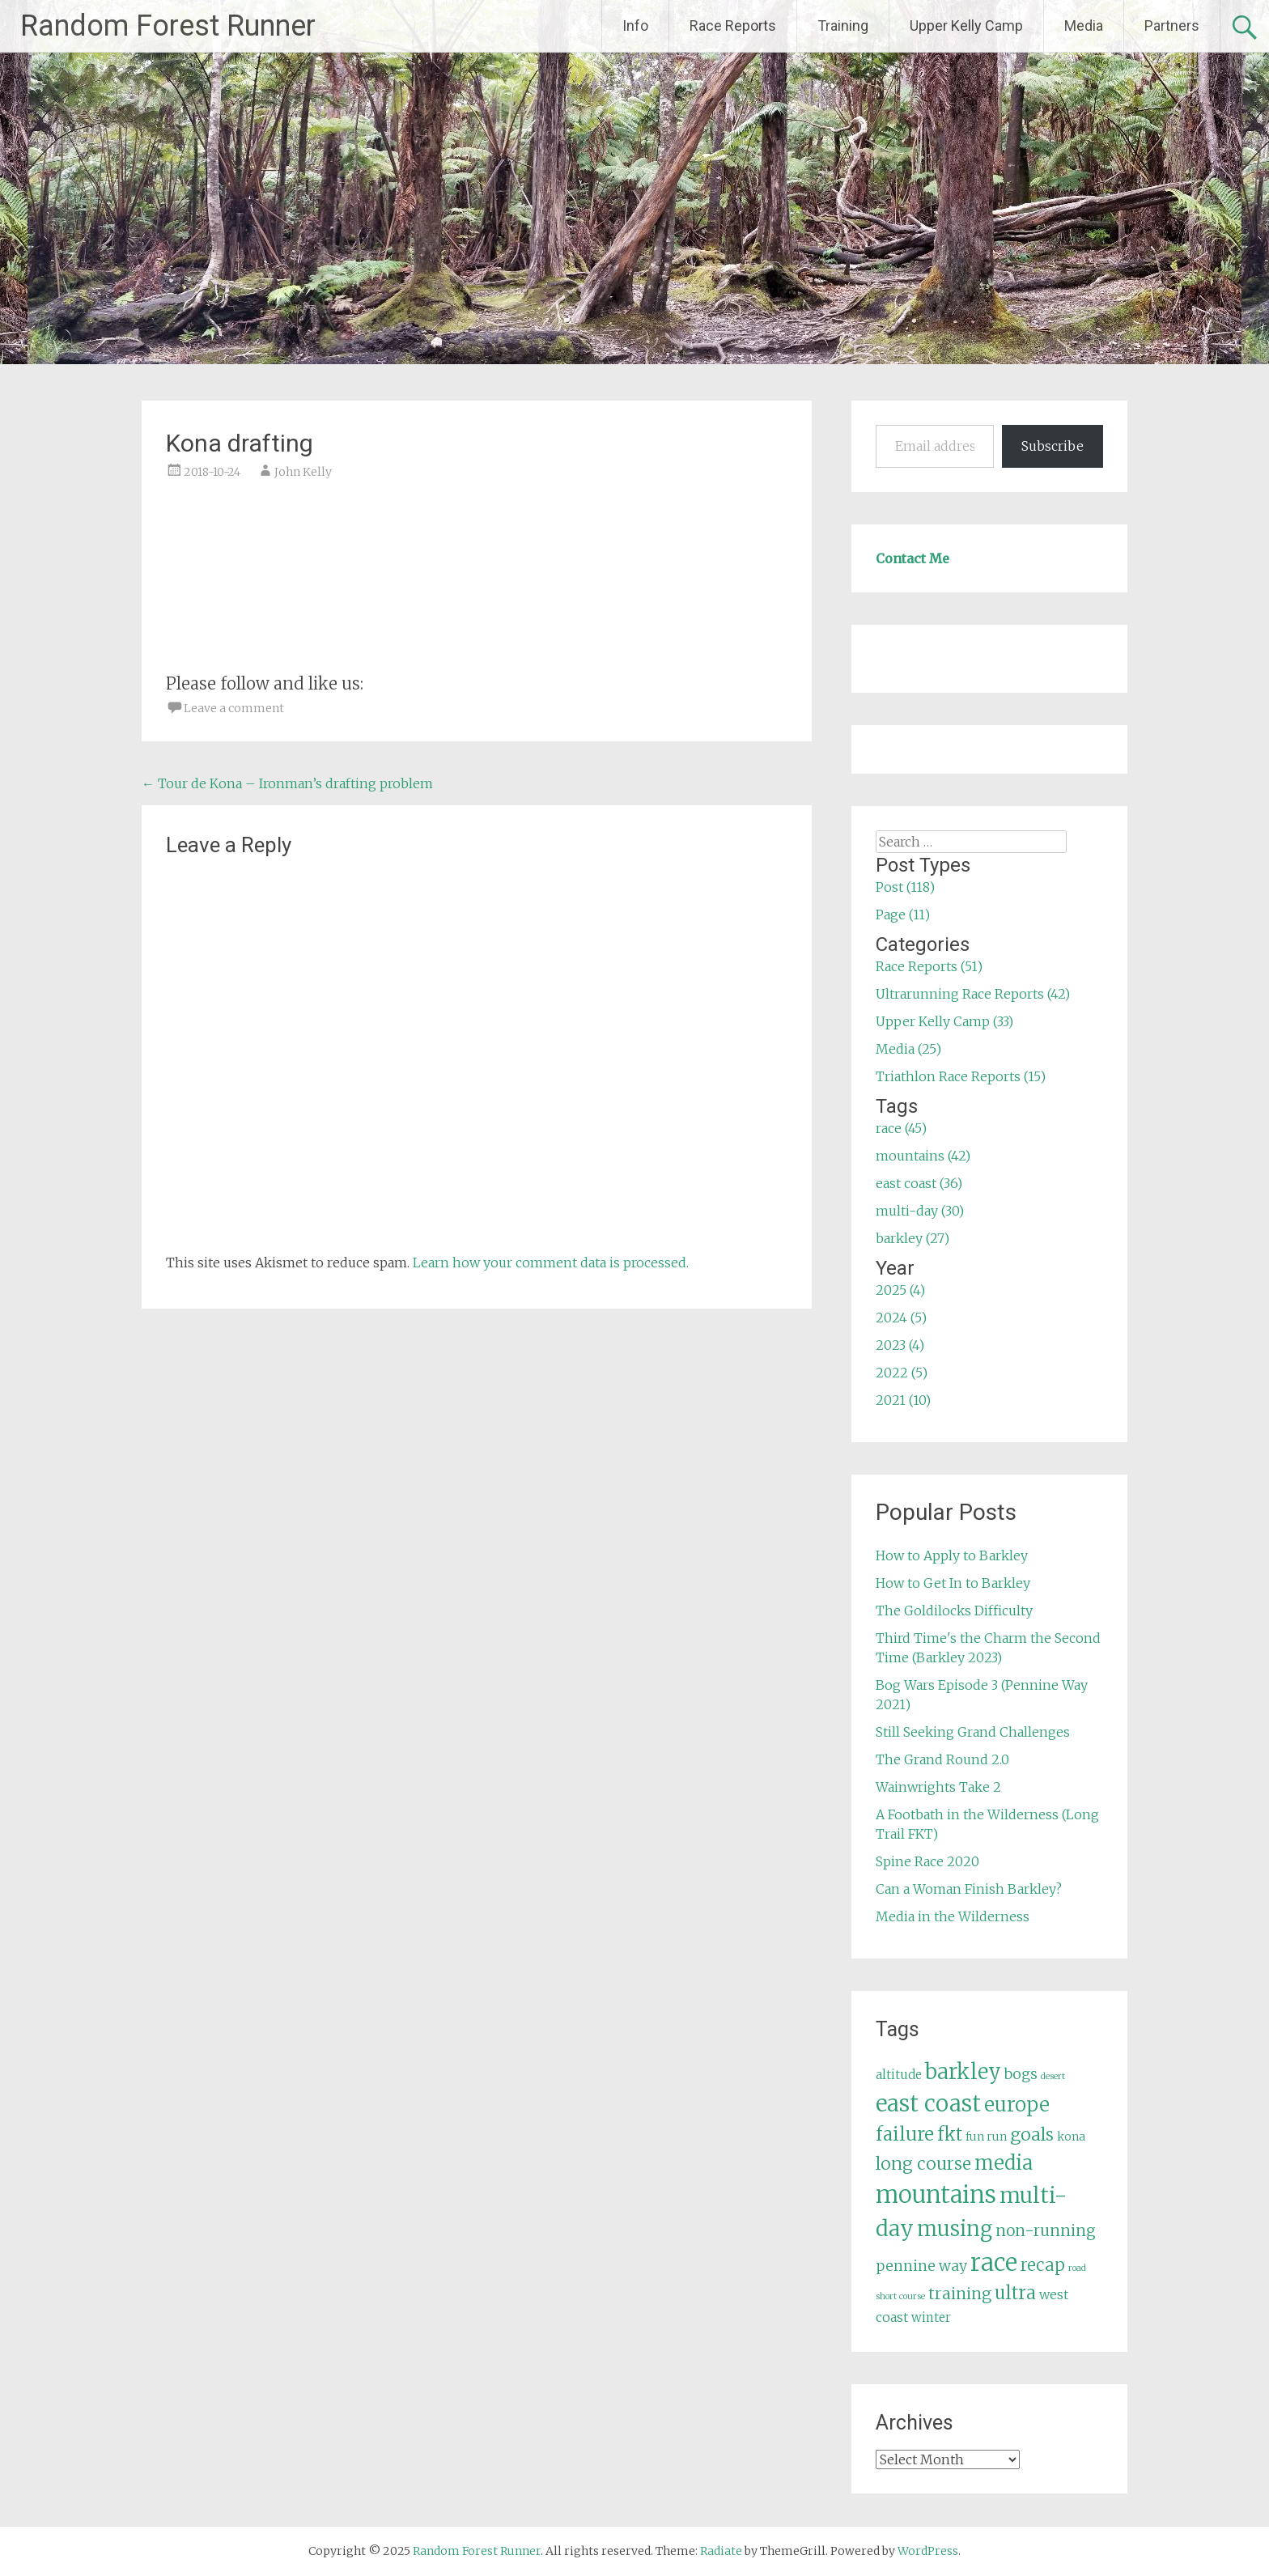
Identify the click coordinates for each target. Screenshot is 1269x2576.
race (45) (901, 1128)
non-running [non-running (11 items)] (1045, 2230)
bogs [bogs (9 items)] (1021, 2074)
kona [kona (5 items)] (1071, 2136)
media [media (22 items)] (1003, 2162)
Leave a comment (234, 708)
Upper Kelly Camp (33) (944, 1021)
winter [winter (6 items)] (931, 2317)
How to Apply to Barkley (952, 1555)
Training (842, 25)
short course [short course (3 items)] (900, 2296)
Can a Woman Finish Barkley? (969, 1889)
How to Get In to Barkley (953, 1583)
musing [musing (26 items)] (954, 2229)
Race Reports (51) (929, 966)
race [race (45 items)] (993, 2262)
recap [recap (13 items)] (1043, 2265)
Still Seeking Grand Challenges (973, 1732)
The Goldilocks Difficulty (954, 1610)
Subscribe (1052, 446)
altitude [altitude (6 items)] (899, 2074)
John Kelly (303, 472)
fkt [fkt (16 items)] (949, 2134)
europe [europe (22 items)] (1017, 2104)
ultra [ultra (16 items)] (1015, 2293)
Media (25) (908, 1049)
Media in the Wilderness (952, 1916)
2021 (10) (903, 1400)
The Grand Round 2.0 (942, 1759)
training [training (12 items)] (959, 2293)
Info (635, 25)
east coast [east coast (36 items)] (928, 2104)
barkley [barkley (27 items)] (963, 2072)
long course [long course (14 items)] (923, 2164)
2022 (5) (901, 1372)
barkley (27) (912, 1238)
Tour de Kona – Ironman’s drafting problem (287, 783)
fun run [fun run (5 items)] (986, 2136)
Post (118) (905, 887)
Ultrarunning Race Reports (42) (973, 994)
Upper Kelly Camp (966, 25)
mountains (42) (923, 1156)
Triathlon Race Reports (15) (961, 1076)
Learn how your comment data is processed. (551, 1262)
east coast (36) (919, 1183)
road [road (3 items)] (1077, 2268)
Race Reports (733, 25)
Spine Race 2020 (927, 1861)
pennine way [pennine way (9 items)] (921, 2266)
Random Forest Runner (168, 26)
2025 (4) (900, 1290)
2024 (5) (901, 1317)
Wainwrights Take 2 (938, 1787)
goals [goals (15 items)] (1032, 2134)
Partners (1171, 25)
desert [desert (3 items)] (1053, 2076)
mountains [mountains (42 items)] (936, 2194)
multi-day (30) (920, 1211)
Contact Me (912, 558)
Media (1083, 25)
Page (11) (903, 914)
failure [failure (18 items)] (905, 2134)
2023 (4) (900, 1345)
